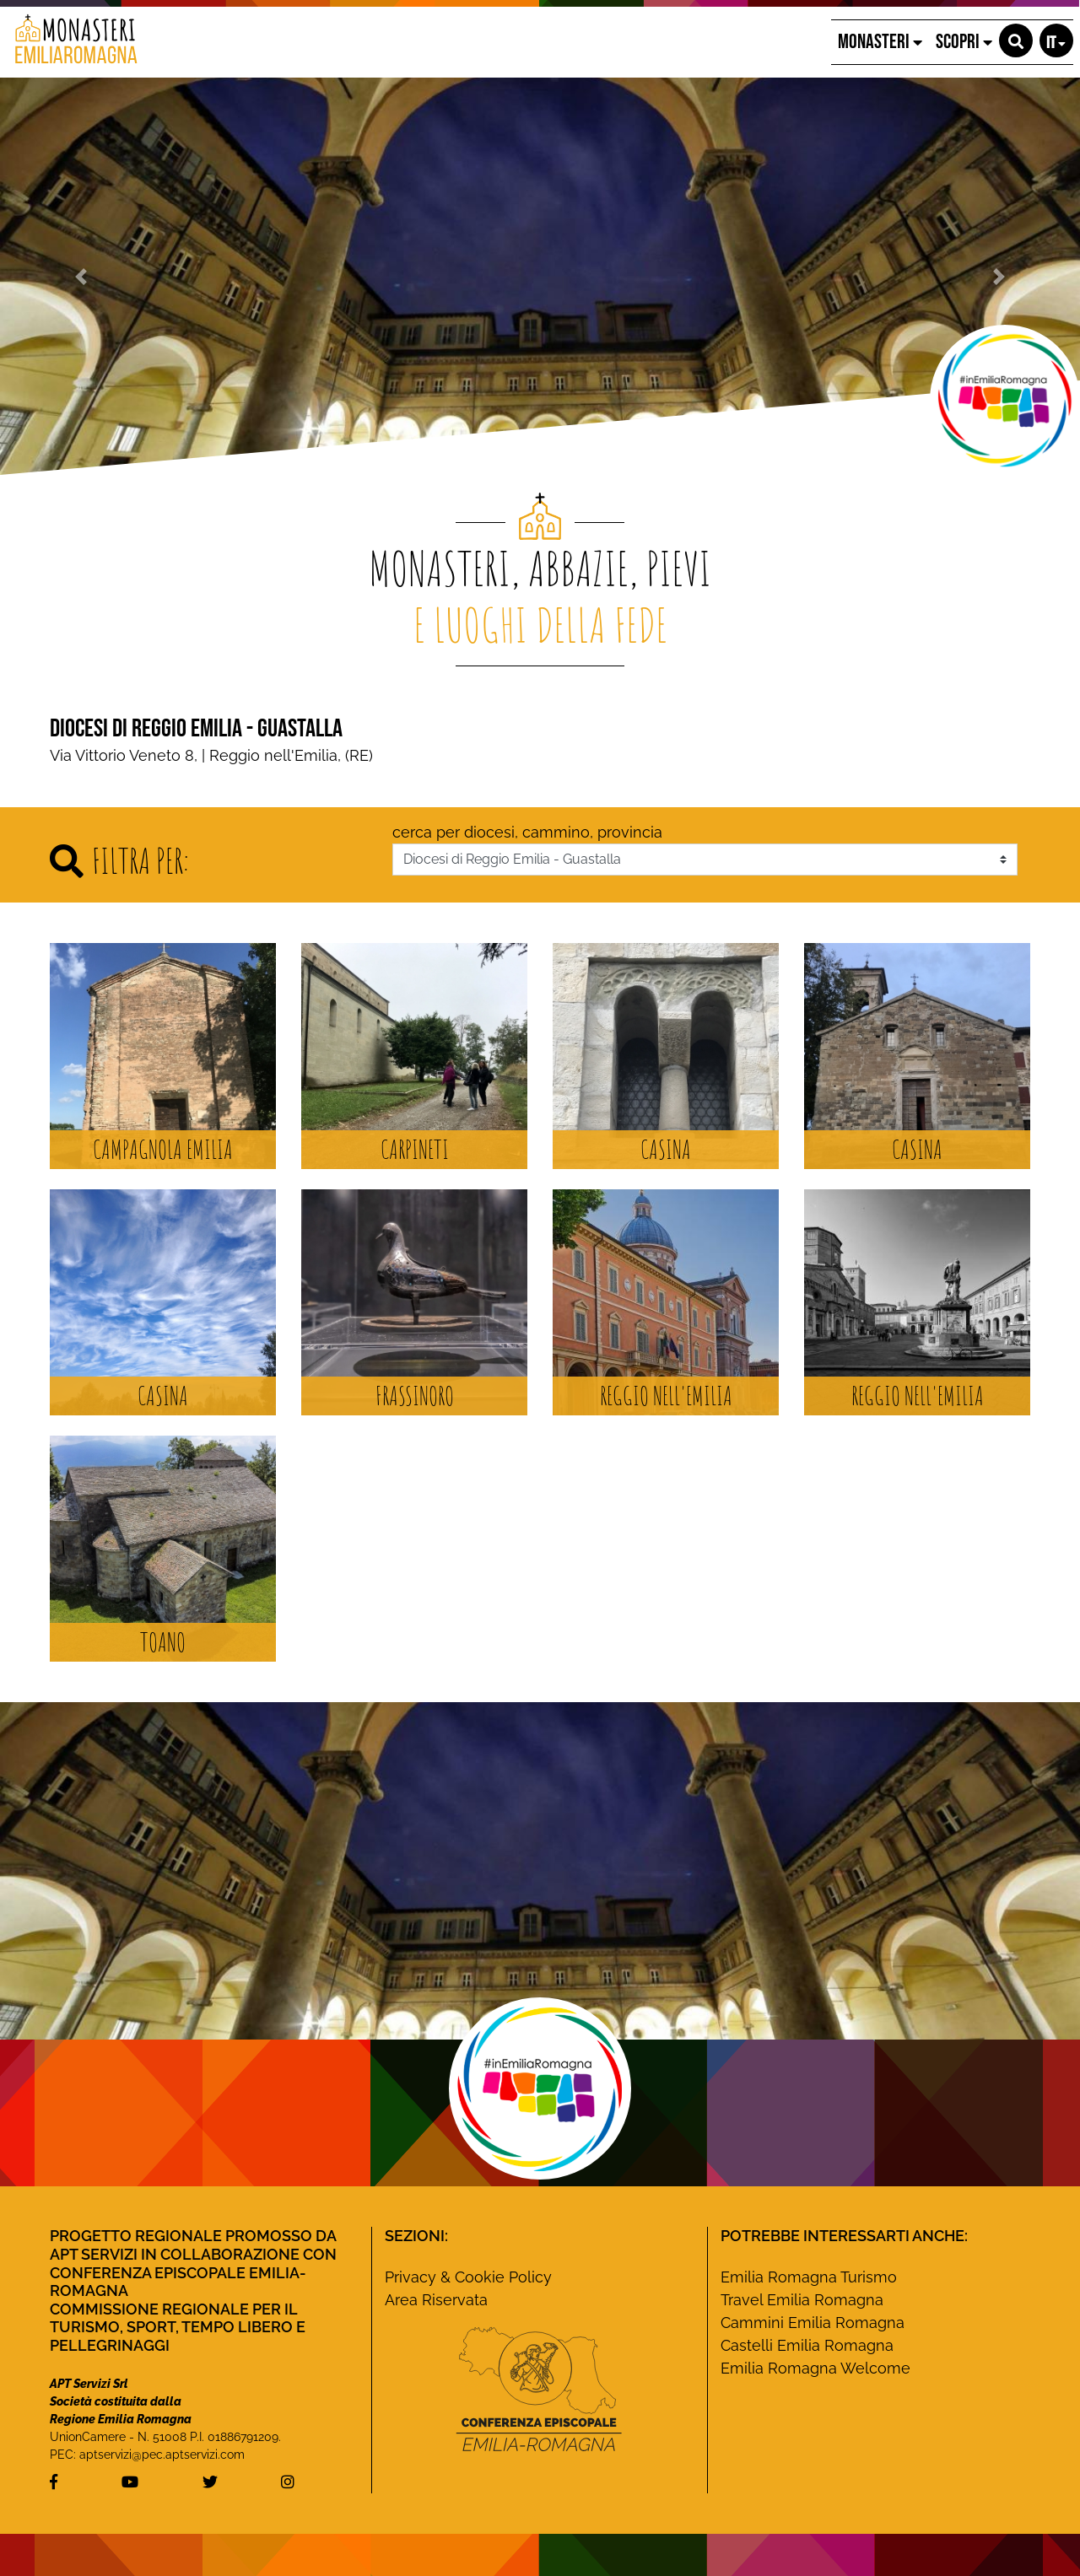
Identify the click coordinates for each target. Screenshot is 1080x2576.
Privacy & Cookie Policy (468, 2277)
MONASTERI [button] (880, 42)
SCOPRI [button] (964, 42)
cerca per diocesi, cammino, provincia (527, 832)
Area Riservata (436, 2300)
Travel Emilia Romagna (802, 2300)
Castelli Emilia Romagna (807, 2345)
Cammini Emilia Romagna (812, 2322)
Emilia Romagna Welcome (815, 2368)
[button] (1016, 40)
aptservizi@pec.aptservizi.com (162, 2454)
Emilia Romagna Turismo (809, 2277)
